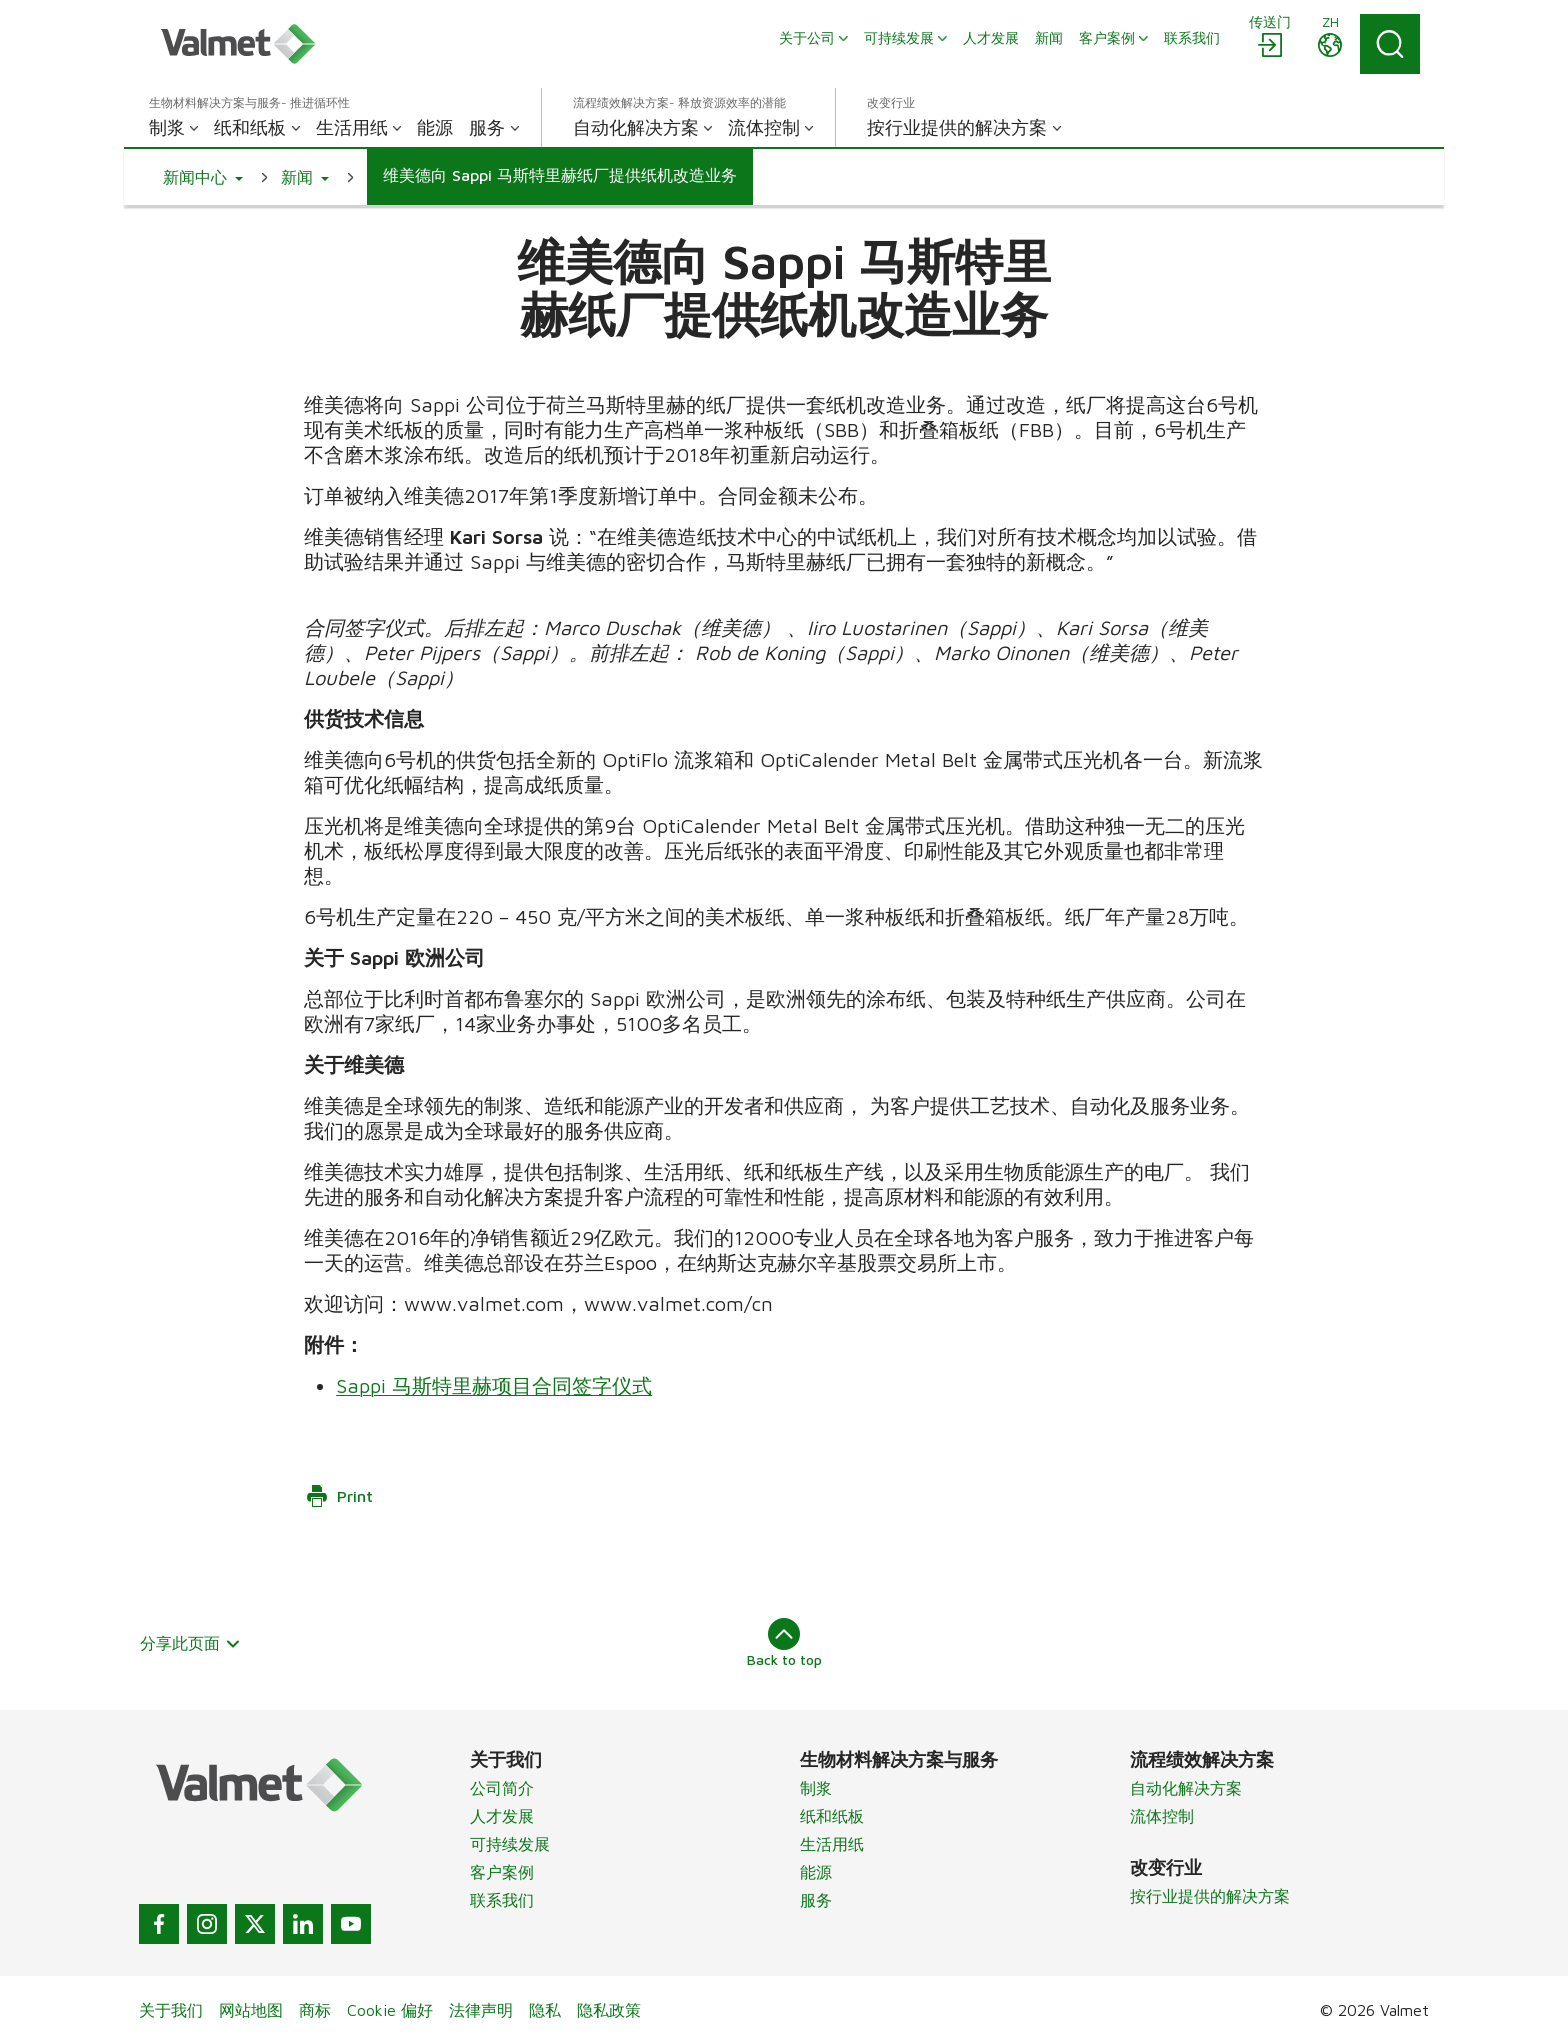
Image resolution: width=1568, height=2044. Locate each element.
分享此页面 (190, 1643)
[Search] (1390, 44)
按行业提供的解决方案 (1210, 1896)
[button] (203, 177)
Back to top (784, 1643)
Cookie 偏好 (390, 2010)
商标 (315, 2010)
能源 (816, 1872)
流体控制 (1162, 1816)
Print (339, 1496)
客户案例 (502, 1872)
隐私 (545, 2010)
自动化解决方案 (1186, 1788)
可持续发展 (510, 1844)
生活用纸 (832, 1844)
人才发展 (502, 1816)
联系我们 (502, 1900)
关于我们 (171, 2010)
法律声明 (481, 2010)
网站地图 (251, 2010)
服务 (816, 1900)
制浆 (816, 1788)
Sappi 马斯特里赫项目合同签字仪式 (494, 1385)
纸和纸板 (832, 1816)
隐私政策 (609, 2010)
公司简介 (502, 1788)
